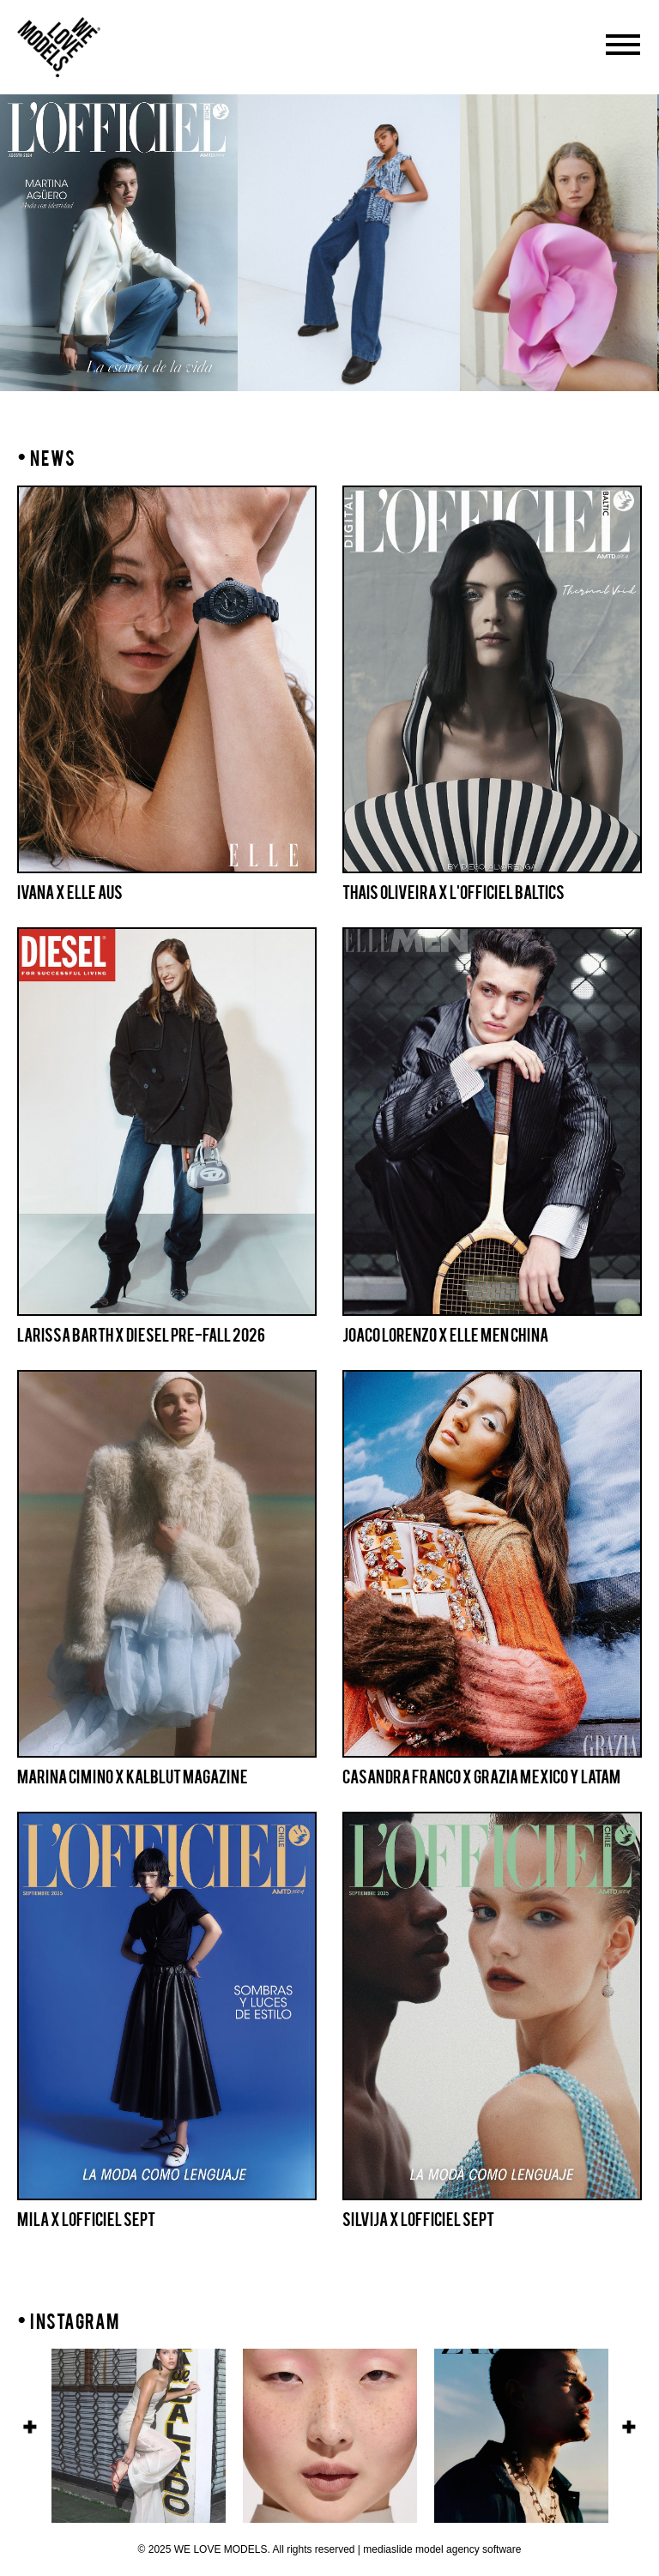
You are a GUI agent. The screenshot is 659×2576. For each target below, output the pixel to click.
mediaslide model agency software (442, 2549)
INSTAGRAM (74, 2322)
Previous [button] (30, 2427)
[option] (349, 242)
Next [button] (629, 2427)
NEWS (46, 458)
